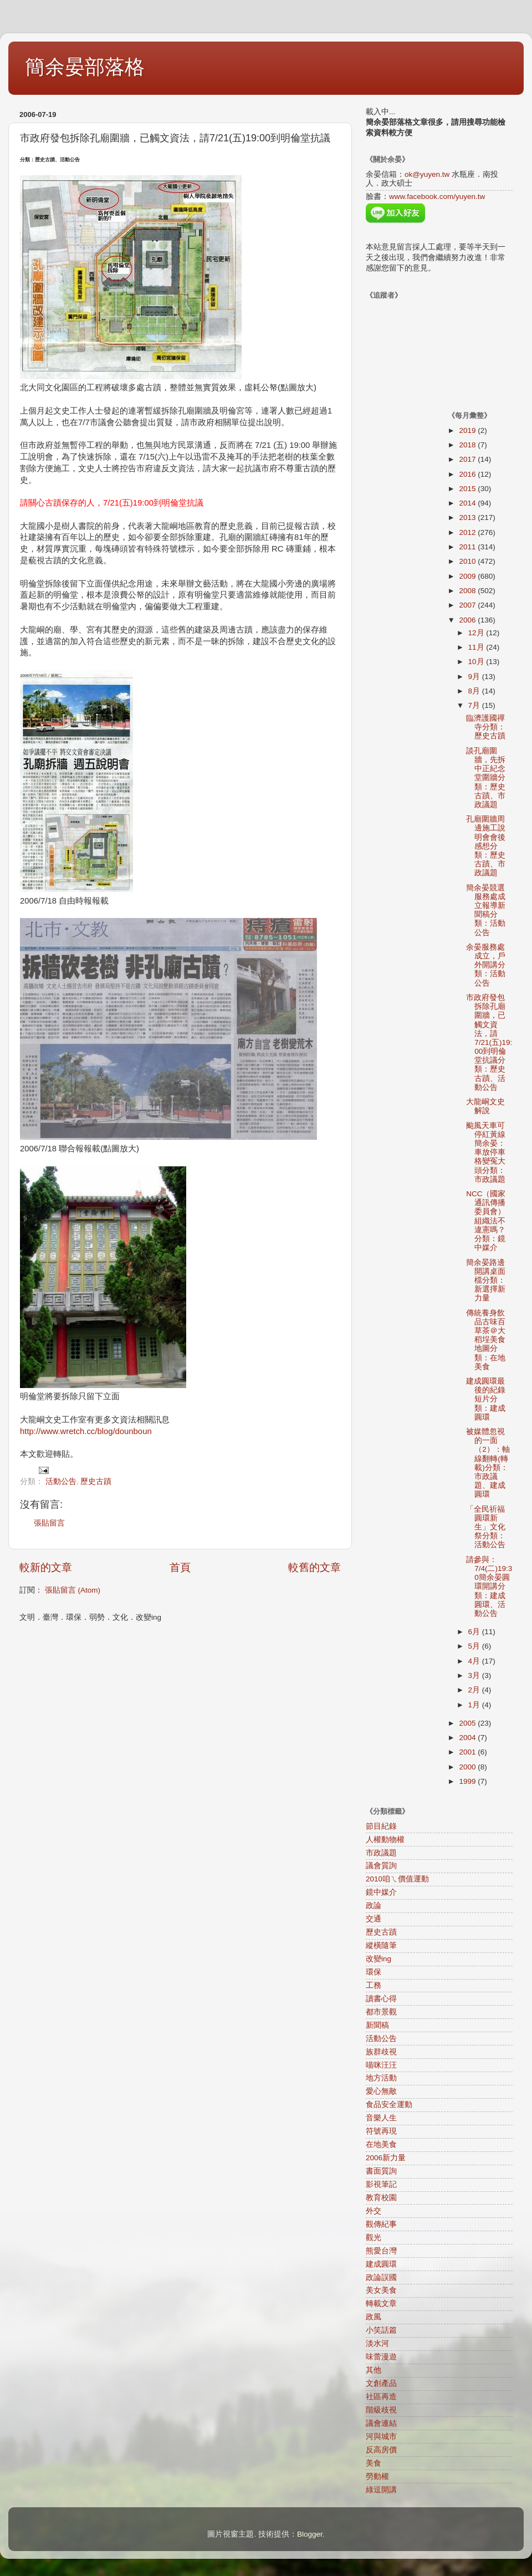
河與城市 (381, 2436)
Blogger (310, 2534)
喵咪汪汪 (381, 2065)
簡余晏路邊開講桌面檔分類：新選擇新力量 (485, 1280)
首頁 (180, 1567)
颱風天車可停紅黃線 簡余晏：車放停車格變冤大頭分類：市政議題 (489, 1152)
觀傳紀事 (381, 2224)
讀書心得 (381, 1999)
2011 (468, 547)
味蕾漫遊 (381, 2357)
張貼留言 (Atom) (72, 1590)
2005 (468, 1723)
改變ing (378, 1959)
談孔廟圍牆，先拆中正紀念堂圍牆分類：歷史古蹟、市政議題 (485, 778)
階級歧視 (381, 2410)
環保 (373, 1972)
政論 (373, 1905)
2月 (475, 1690)
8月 (475, 691)
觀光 (373, 2237)
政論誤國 (381, 2277)
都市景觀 (381, 2012)
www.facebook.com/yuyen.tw (437, 196)
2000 (468, 1767)
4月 (475, 1661)
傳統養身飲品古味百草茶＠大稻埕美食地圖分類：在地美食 (485, 1340)
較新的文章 (45, 1567)
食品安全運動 (389, 2104)
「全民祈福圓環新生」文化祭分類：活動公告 (485, 1527)
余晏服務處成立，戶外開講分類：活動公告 (485, 965)
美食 (373, 2463)
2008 (468, 590)
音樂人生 (381, 2118)
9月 (475, 676)
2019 (468, 430)
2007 (468, 605)
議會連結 (381, 2423)
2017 (468, 459)
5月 (475, 1646)
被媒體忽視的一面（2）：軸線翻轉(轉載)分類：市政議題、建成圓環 (488, 1462)
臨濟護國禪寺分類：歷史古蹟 (485, 727)
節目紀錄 (381, 1826)
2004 (468, 1737)
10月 (477, 661)
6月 (475, 1632)
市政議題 (381, 1853)
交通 (373, 1919)
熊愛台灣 (381, 2251)
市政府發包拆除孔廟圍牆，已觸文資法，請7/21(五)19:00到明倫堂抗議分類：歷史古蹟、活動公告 (489, 1042)
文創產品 (381, 2383)
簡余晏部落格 (85, 66)
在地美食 (381, 2144)
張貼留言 (49, 1523)
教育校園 (381, 2198)
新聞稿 (377, 2025)
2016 (468, 474)
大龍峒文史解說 (485, 1106)
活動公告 (60, 1481)
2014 (468, 503)
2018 (468, 445)
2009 (468, 576)
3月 (475, 1675)
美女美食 (381, 2290)
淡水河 (377, 2343)
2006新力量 (386, 2158)
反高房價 (381, 2450)
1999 (468, 1781)
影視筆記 (381, 2184)
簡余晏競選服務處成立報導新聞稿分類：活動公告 (485, 910)
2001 (468, 1752)
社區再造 (381, 2397)
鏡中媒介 (381, 1892)
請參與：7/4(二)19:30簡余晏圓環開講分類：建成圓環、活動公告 (489, 1586)
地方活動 (381, 2078)
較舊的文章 (314, 1567)
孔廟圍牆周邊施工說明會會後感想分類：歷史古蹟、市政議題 (485, 846)
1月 (475, 1705)
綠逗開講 (381, 2490)
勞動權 (377, 2476)
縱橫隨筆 (381, 1945)
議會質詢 (381, 1865)
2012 (468, 532)
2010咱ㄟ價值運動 (397, 1879)
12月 (477, 633)
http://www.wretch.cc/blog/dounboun (86, 1431)
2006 (468, 620)
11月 (477, 647)
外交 (373, 2211)
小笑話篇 (381, 2330)
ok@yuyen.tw (427, 174)
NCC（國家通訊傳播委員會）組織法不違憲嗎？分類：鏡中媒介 (485, 1221)
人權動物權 (385, 1839)
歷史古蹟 (95, 1481)
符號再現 (381, 2131)
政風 (373, 2317)
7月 (475, 705)
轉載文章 (381, 2303)
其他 (373, 2370)
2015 (468, 488)
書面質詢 (381, 2171)
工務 (373, 1985)
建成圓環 (381, 2264)
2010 (468, 561)
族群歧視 (381, 2052)
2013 (468, 517)
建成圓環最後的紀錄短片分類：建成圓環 (485, 1399)
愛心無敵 (381, 2091)
